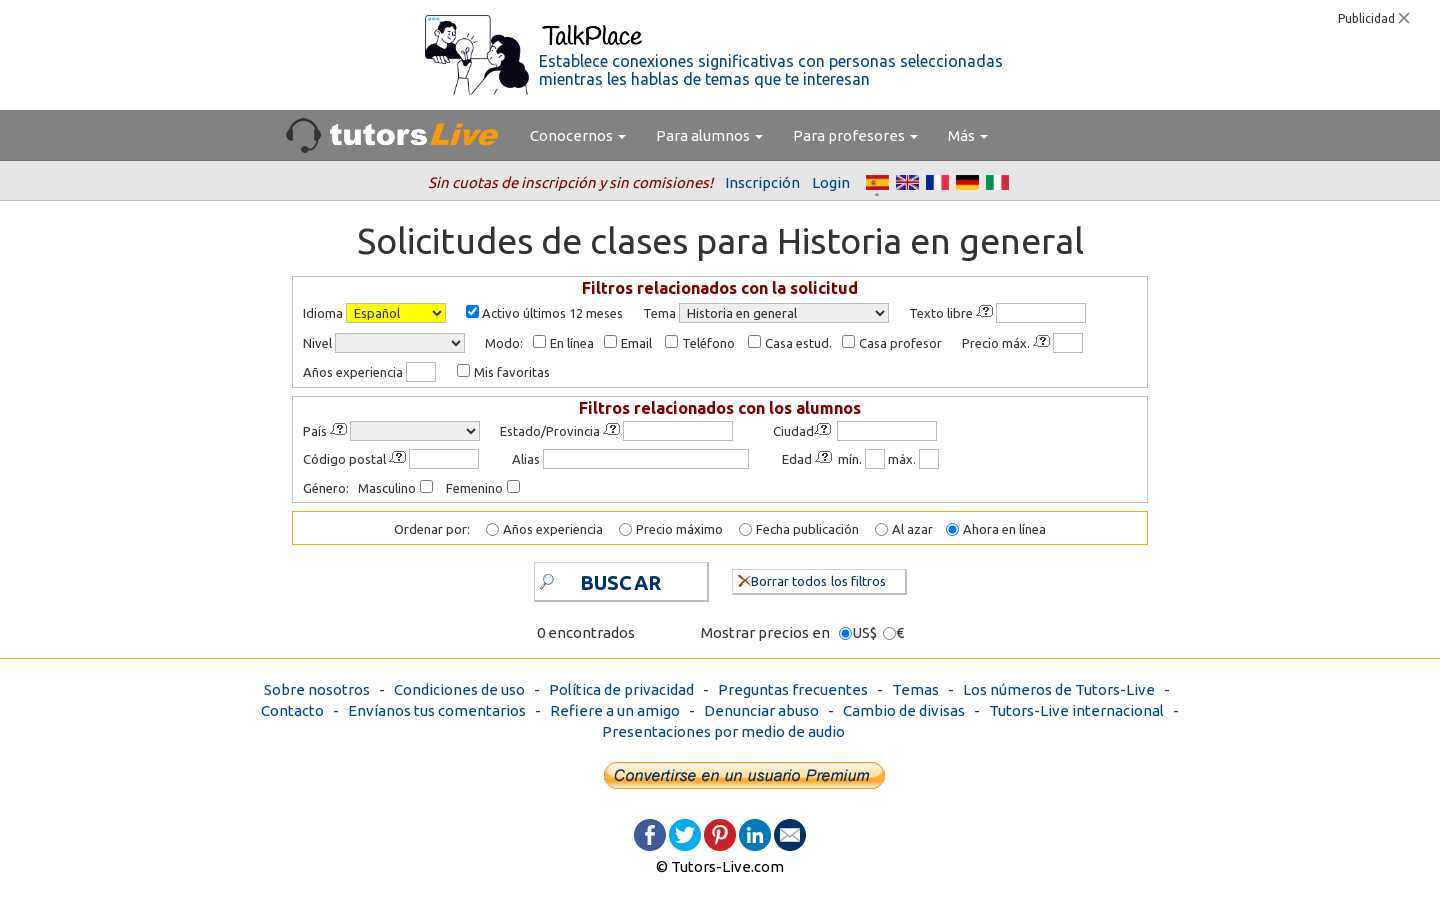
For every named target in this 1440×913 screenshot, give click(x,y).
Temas (915, 689)
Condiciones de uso (459, 689)
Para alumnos (709, 135)
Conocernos (578, 135)
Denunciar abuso (761, 710)
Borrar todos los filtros (812, 579)
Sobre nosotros (317, 689)
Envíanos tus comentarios (437, 710)
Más (968, 135)
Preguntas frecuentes (793, 689)
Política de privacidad (621, 689)
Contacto (292, 710)
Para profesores (855, 135)
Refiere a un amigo (615, 710)
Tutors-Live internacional (1076, 710)
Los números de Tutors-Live (1059, 689)
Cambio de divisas (904, 710)
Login (831, 182)
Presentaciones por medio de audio (723, 731)
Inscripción (762, 182)
